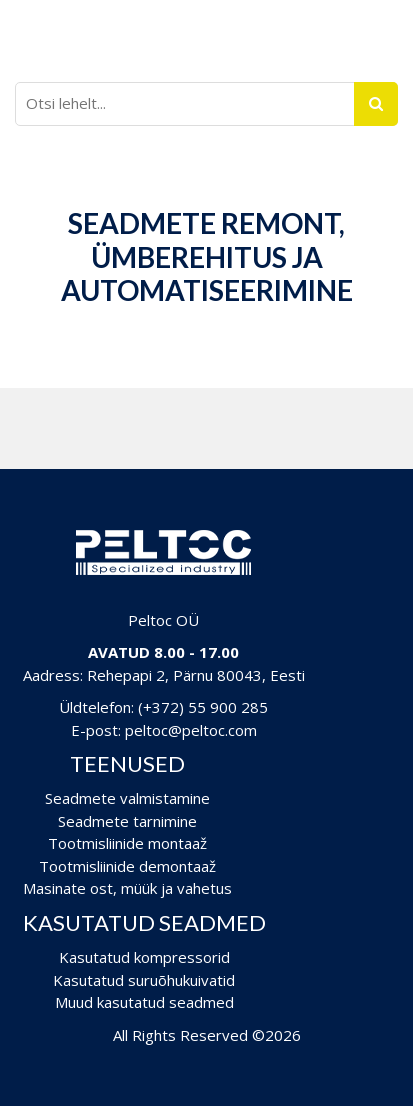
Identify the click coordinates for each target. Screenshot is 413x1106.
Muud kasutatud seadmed (144, 1002)
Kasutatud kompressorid (144, 957)
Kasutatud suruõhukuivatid (144, 980)
